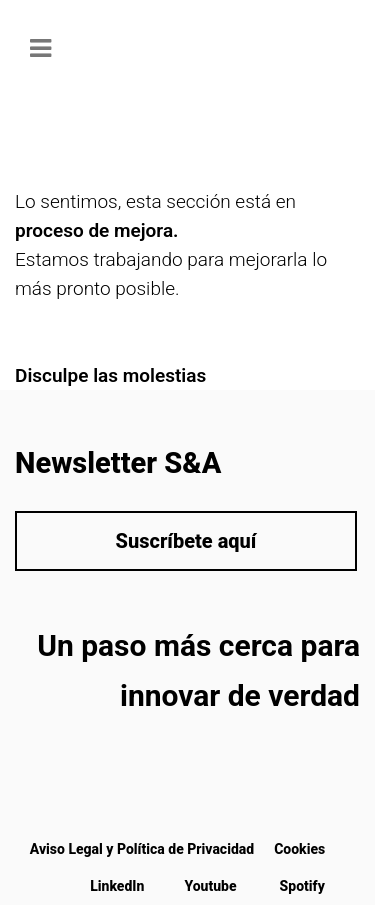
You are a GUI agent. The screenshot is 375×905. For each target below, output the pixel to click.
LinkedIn (117, 886)
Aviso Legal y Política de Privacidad (142, 849)
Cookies (299, 849)
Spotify (302, 886)
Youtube (210, 886)
